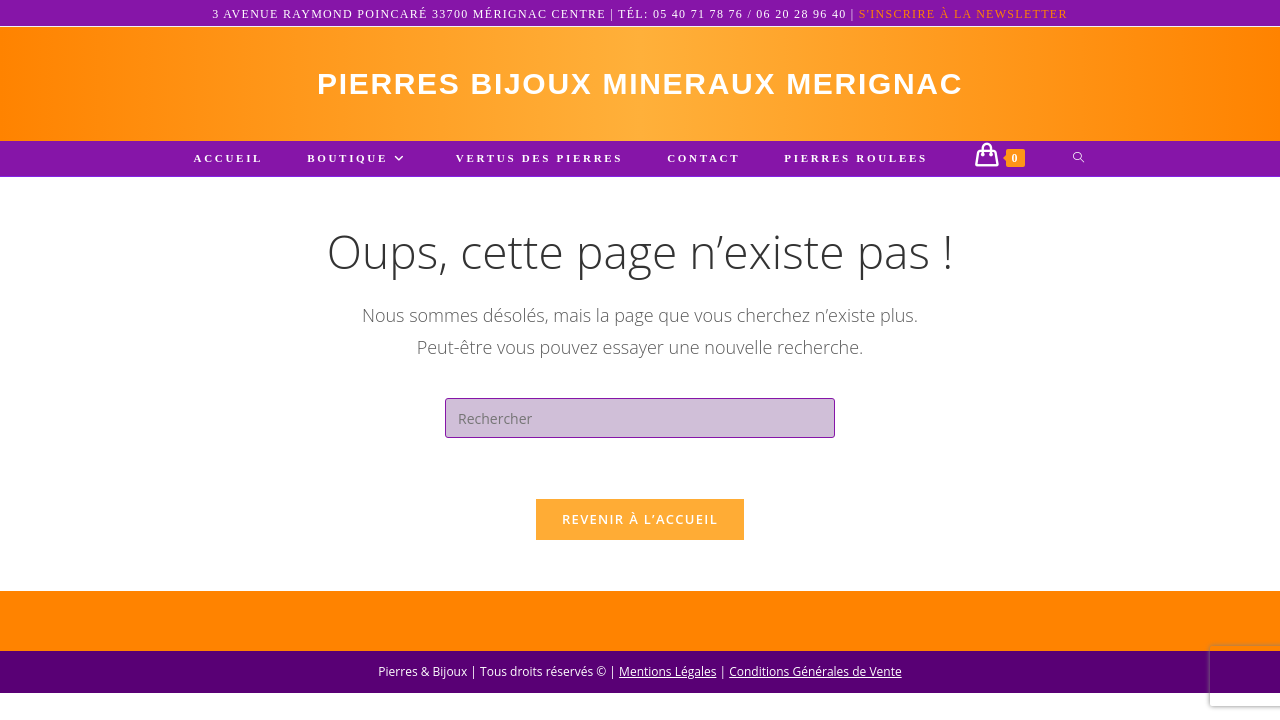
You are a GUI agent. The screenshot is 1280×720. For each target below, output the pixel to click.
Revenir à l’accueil (640, 519)
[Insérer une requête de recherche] (640, 418)
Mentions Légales (667, 698)
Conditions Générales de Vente (815, 698)
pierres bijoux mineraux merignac (640, 83)
